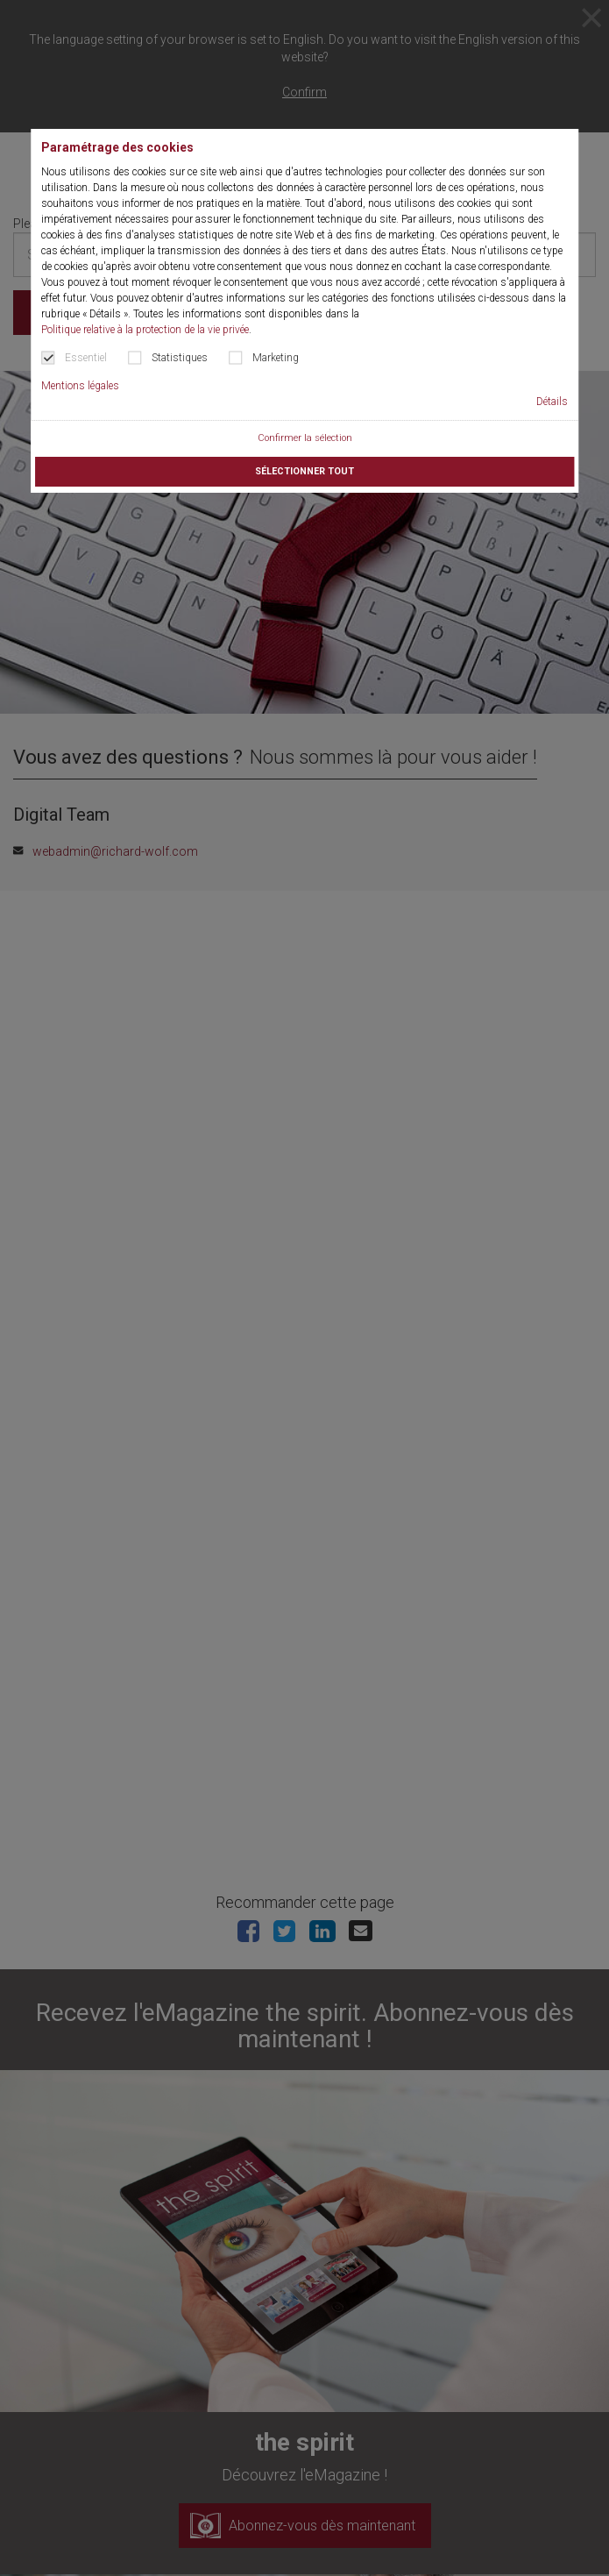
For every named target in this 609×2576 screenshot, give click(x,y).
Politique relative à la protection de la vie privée (145, 330)
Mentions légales (80, 386)
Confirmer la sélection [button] (305, 438)
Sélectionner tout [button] (304, 471)
